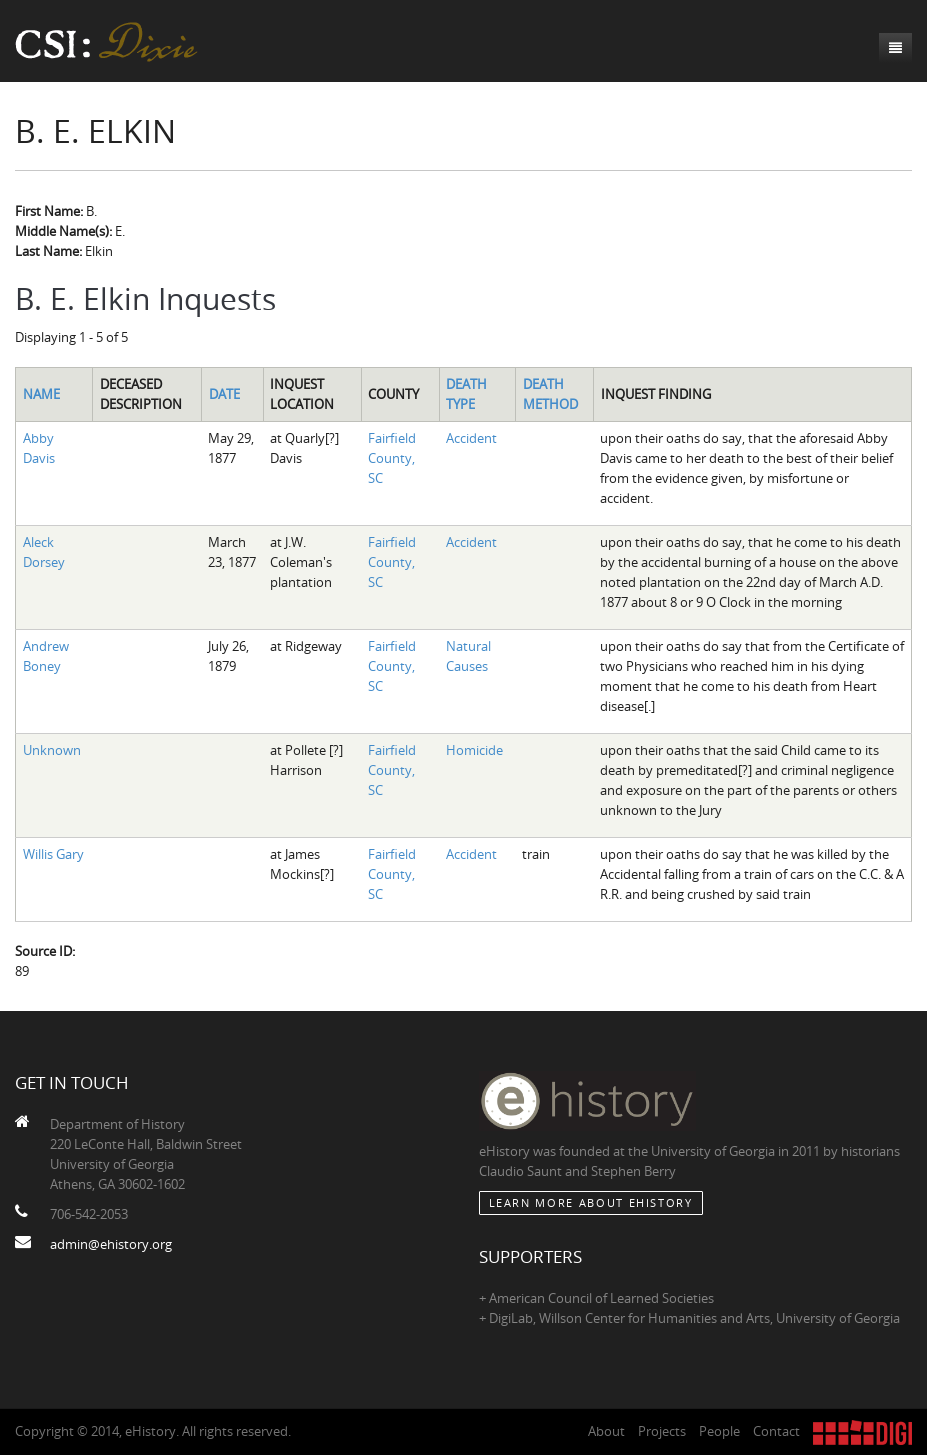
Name (41, 394)
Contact (776, 1431)
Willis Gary (53, 854)
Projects (662, 1431)
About (606, 1431)
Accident (471, 438)
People (719, 1431)
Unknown (52, 750)
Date (224, 394)
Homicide (474, 750)
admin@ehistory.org (111, 1244)
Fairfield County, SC (392, 458)
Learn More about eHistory (591, 1202)
